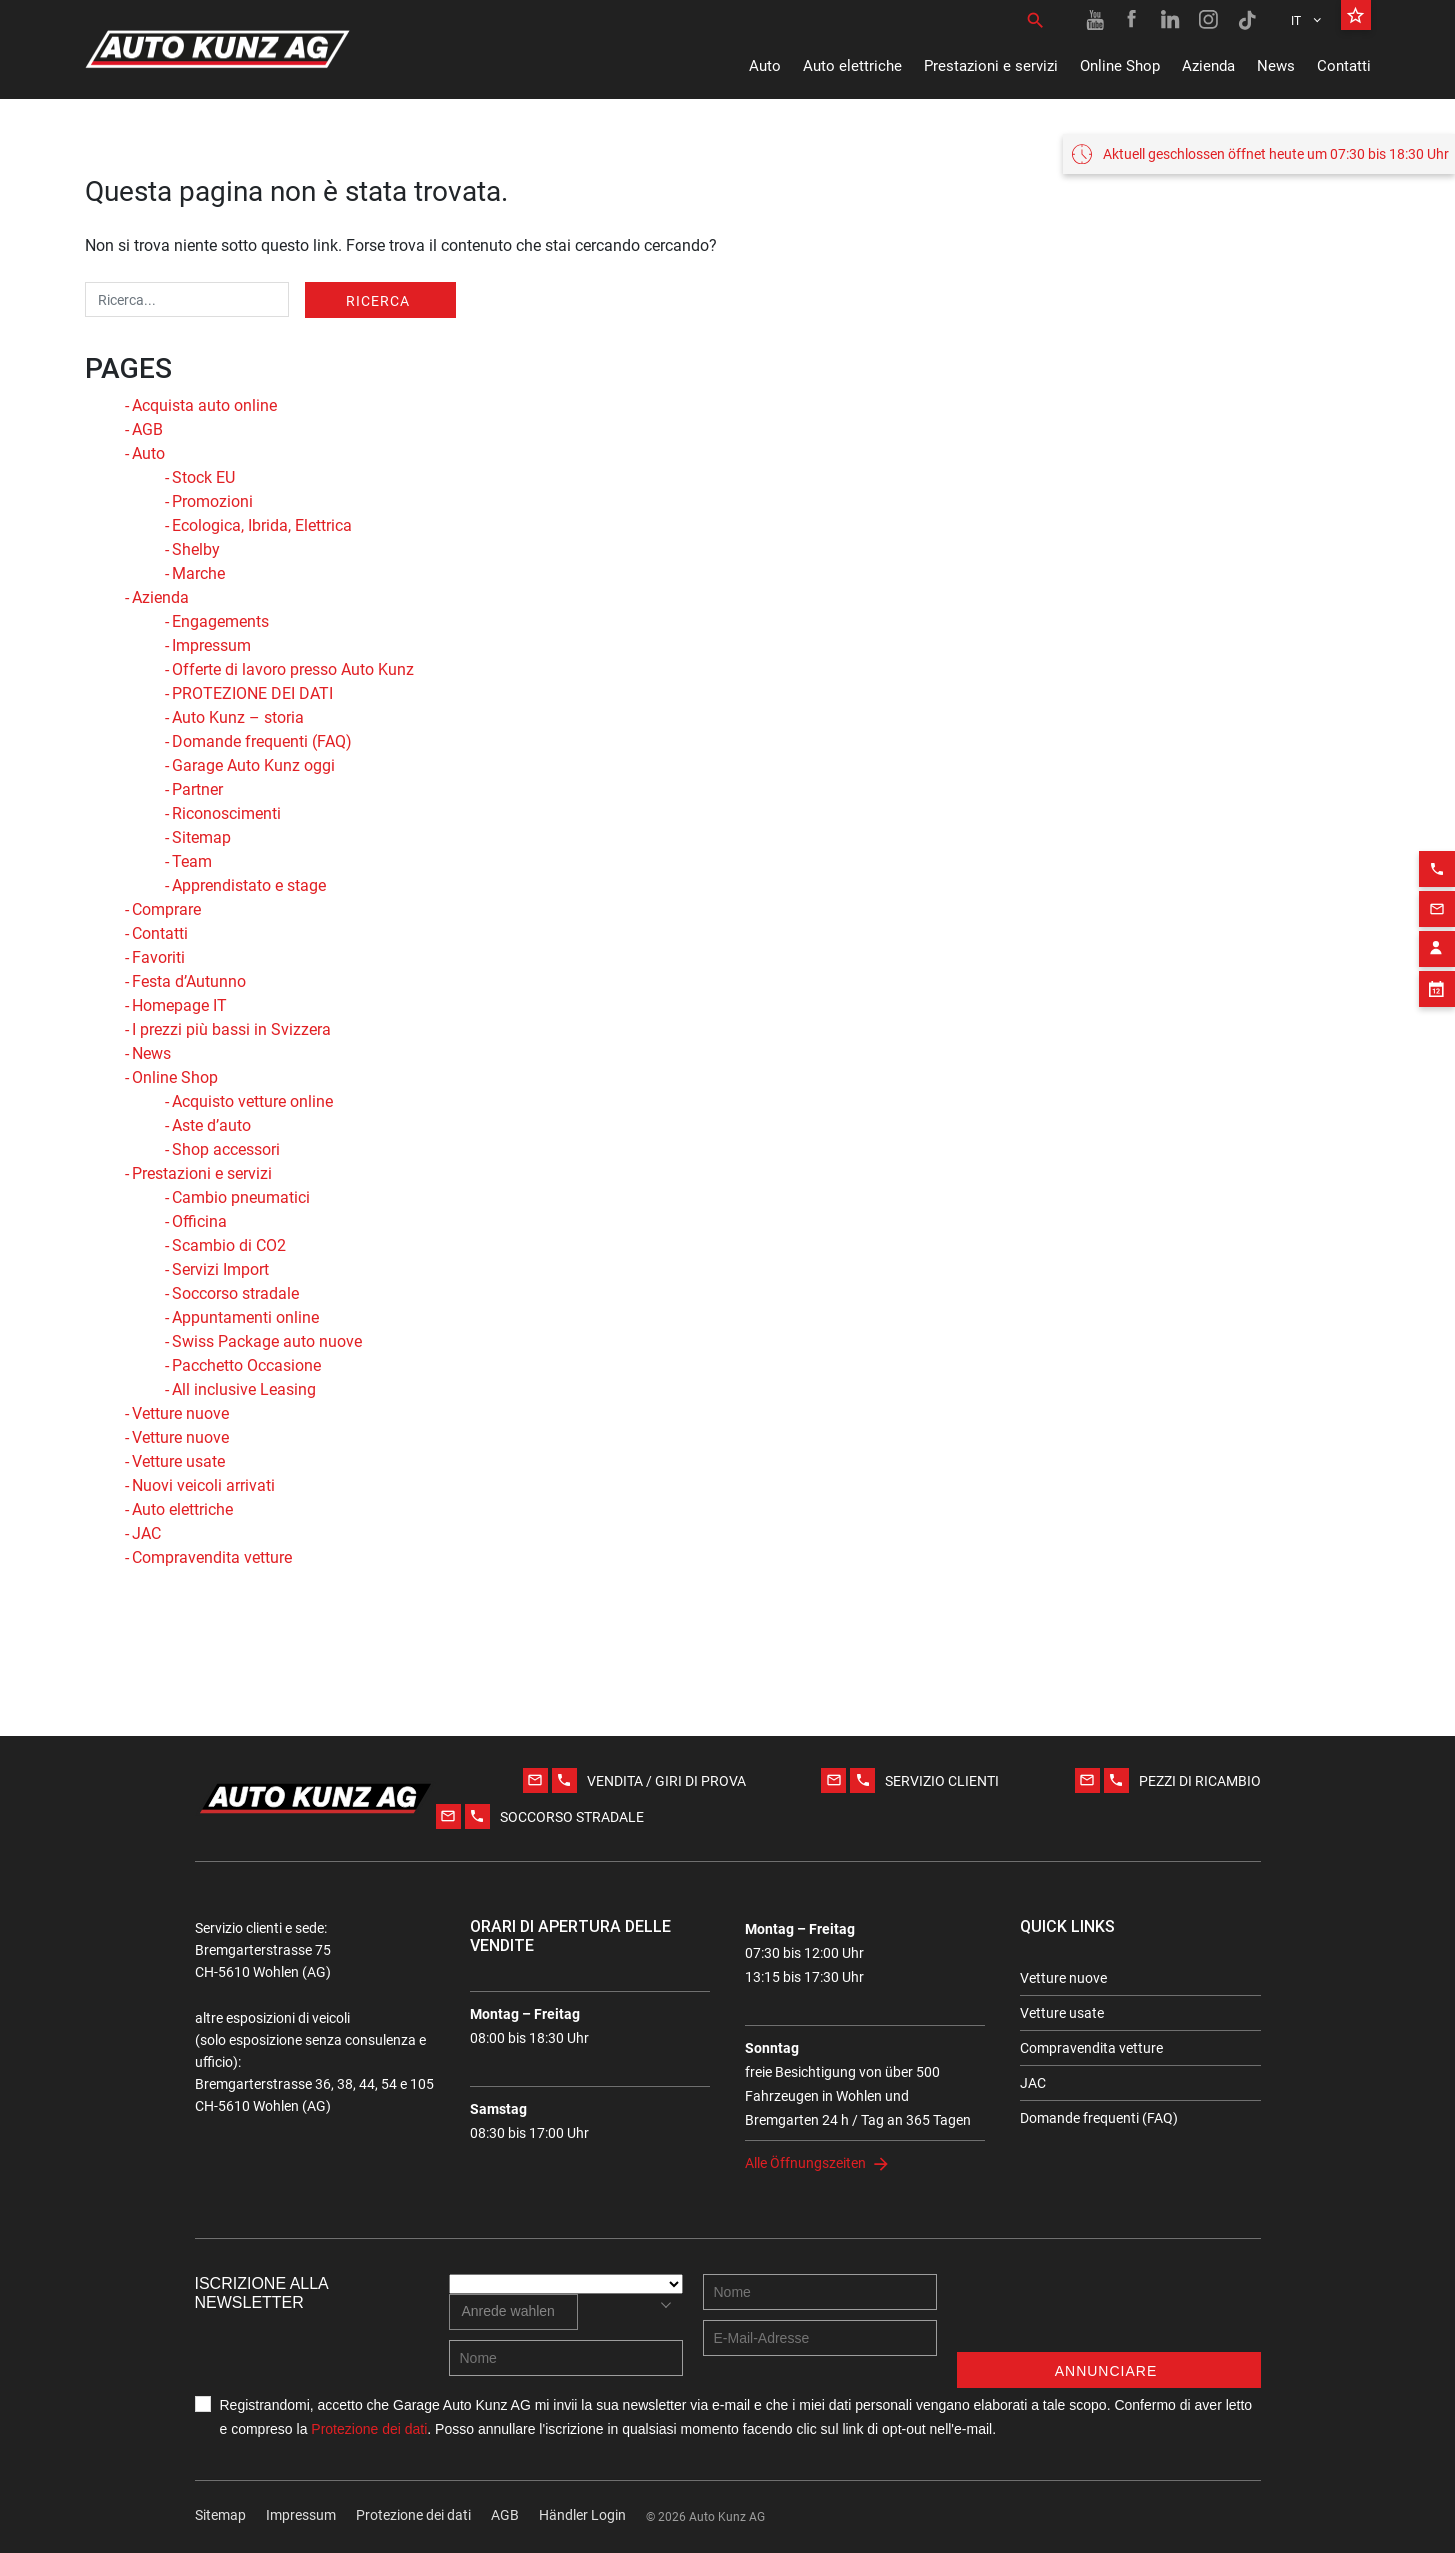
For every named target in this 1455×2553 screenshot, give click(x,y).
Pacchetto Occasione (246, 1365)
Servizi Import (220, 1269)
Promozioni (212, 501)
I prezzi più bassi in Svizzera (231, 1029)
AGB (147, 429)
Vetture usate (178, 1461)
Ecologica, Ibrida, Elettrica (262, 525)
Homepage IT (179, 1005)
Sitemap (201, 837)
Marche (198, 573)
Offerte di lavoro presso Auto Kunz (293, 669)
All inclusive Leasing (244, 1389)
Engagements (220, 621)
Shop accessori (226, 1149)
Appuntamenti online (245, 1317)
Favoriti (158, 957)
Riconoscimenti (226, 813)
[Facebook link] (1133, 20)
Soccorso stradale (235, 1293)
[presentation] (1109, 2313)
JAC (146, 1533)
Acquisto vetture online (252, 1101)
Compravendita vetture (212, 1557)
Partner (197, 789)
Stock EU (203, 477)
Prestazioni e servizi (991, 66)
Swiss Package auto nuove (267, 1341)
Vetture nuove (180, 1413)
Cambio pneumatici (241, 1197)
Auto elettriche (852, 66)
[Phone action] (1437, 842)
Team (192, 861)
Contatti (1344, 66)
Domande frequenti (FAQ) (262, 741)
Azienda (1208, 66)
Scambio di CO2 (229, 1245)
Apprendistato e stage (249, 885)
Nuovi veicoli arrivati (203, 1485)
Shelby (196, 549)
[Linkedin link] (1171, 20)
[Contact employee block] (1437, 922)
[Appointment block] (1437, 962)
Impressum (211, 645)
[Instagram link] (1209, 20)
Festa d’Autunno (189, 981)
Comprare (166, 909)
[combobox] (513, 2312)
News (1276, 66)
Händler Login (582, 2515)
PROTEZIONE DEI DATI (252, 693)
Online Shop (1120, 66)
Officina (199, 1221)
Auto (765, 66)
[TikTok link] (1247, 20)
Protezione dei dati (369, 2429)
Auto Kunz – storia (238, 717)
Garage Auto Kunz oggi (253, 765)
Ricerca (378, 301)
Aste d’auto (211, 1125)
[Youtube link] (1095, 20)
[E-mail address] (820, 2338)
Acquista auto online (204, 405)
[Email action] (1437, 882)
